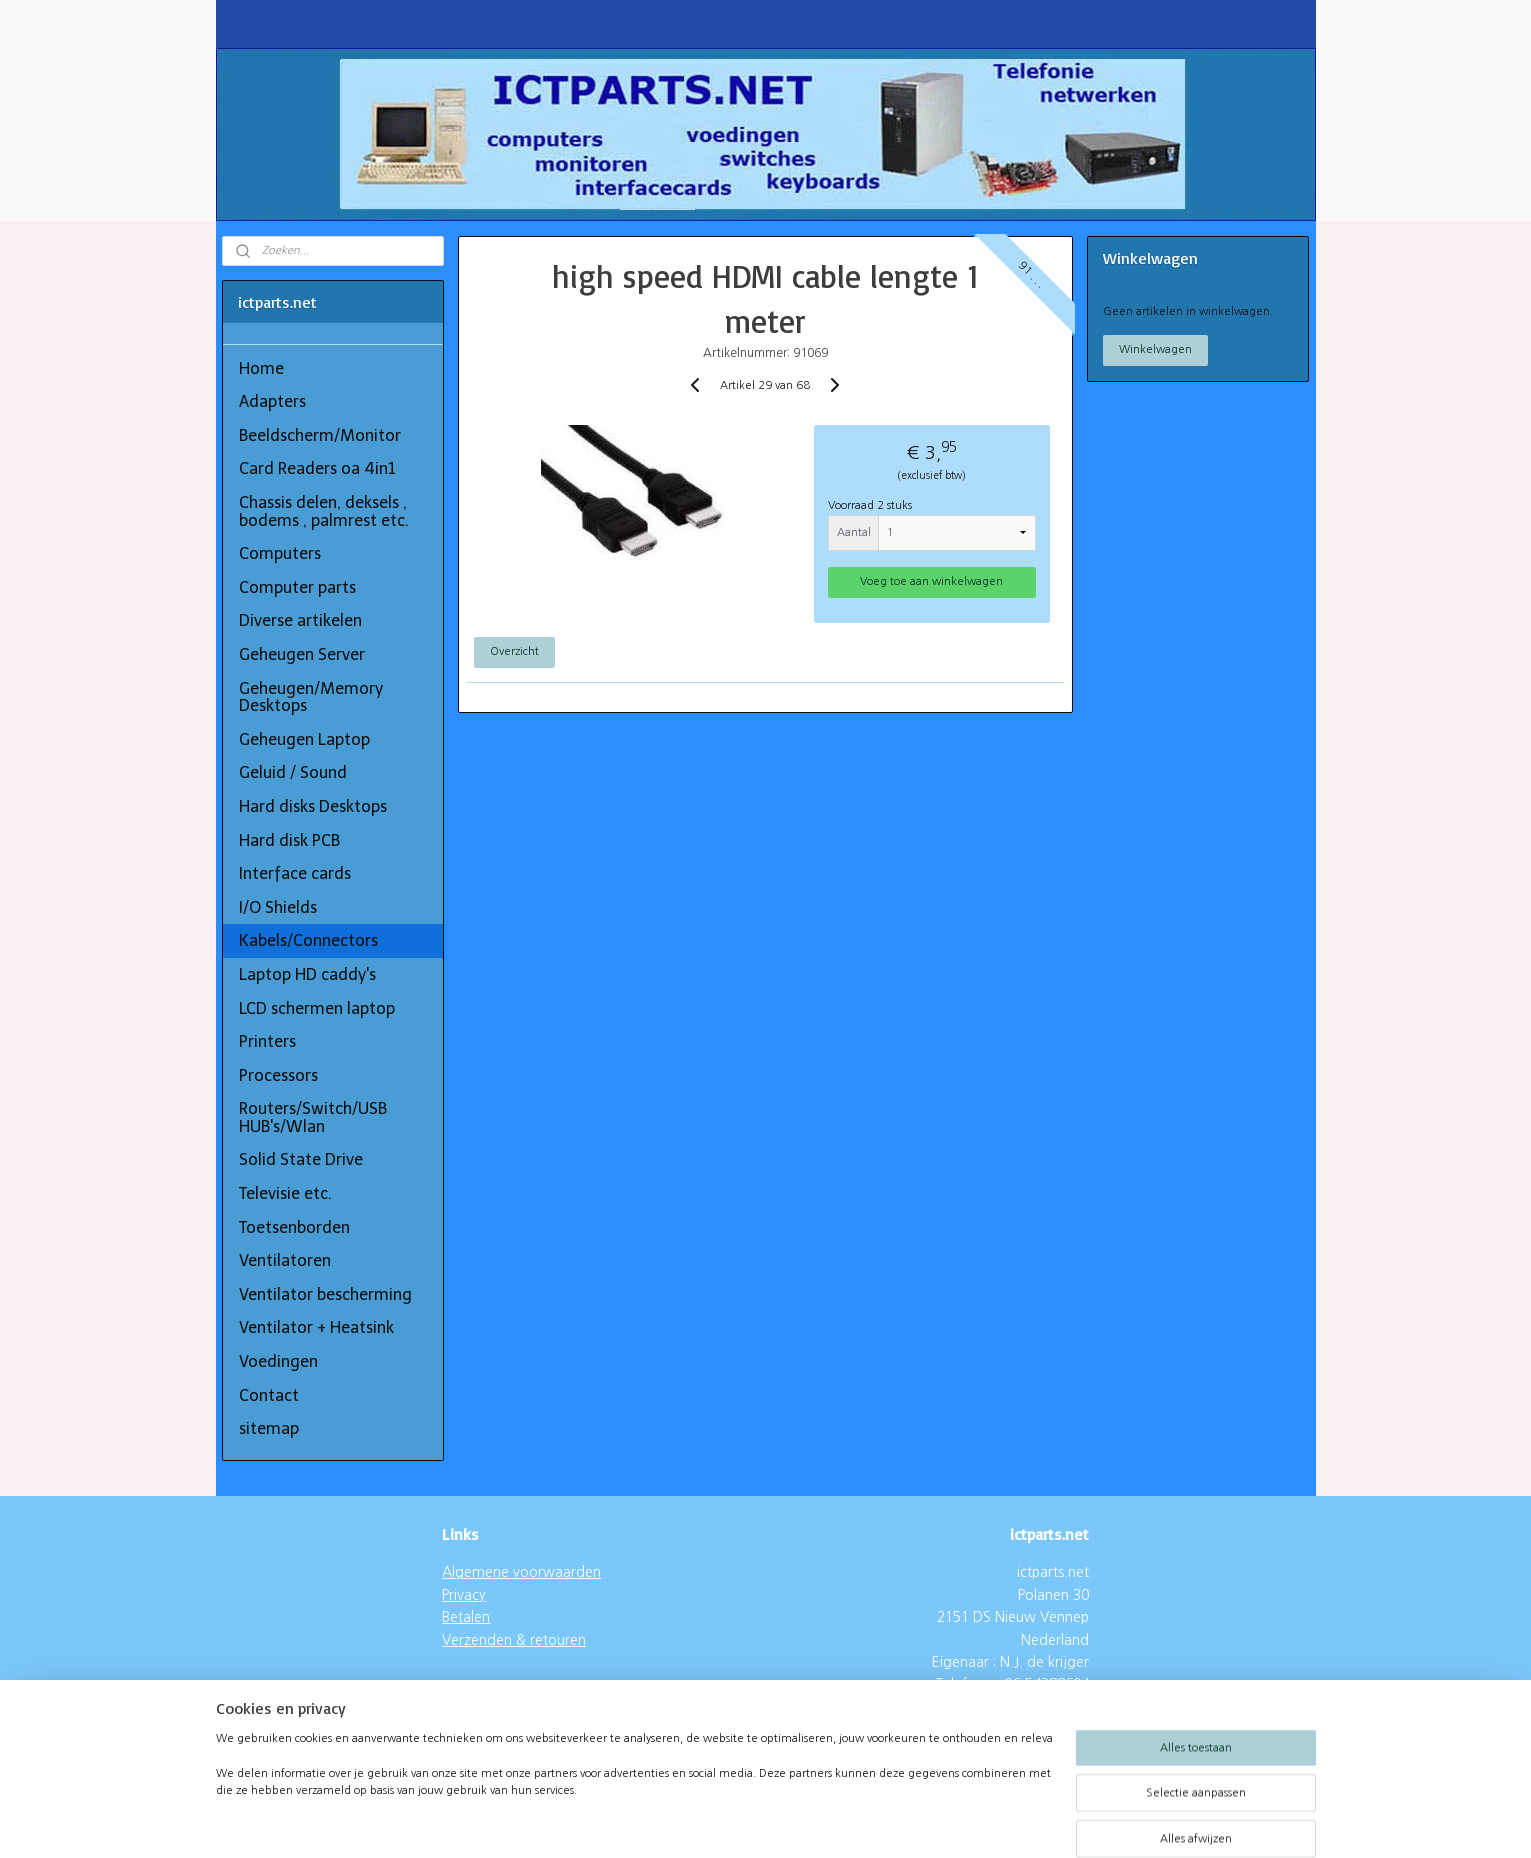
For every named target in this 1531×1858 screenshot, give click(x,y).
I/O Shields (278, 907)
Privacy (464, 1595)
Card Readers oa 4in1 (317, 468)
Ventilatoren (285, 1260)
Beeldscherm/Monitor (320, 435)
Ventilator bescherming (325, 1294)
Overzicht (514, 651)
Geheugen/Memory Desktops (311, 697)
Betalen (466, 1617)
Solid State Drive (301, 1159)
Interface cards (295, 873)
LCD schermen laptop (317, 1008)
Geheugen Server (302, 654)
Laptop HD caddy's (307, 974)
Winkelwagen (1155, 349)
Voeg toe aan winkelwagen (932, 581)
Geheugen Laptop (304, 739)
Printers (267, 1041)
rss (726, 1821)
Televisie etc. (285, 1193)
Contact (269, 1395)
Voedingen (278, 1361)
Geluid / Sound (293, 772)
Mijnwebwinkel (970, 1821)
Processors (278, 1075)
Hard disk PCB (289, 840)
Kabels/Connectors (308, 940)
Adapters (272, 401)
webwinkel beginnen (797, 1821)
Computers (280, 553)
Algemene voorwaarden (521, 1572)
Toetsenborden (294, 1227)
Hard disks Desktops (313, 806)
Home (261, 368)
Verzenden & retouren (514, 1640)
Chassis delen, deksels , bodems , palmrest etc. (324, 511)
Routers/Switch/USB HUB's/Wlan (313, 1117)
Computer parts (297, 587)
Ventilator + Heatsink (316, 1327)
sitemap (269, 1428)
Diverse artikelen (300, 620)
